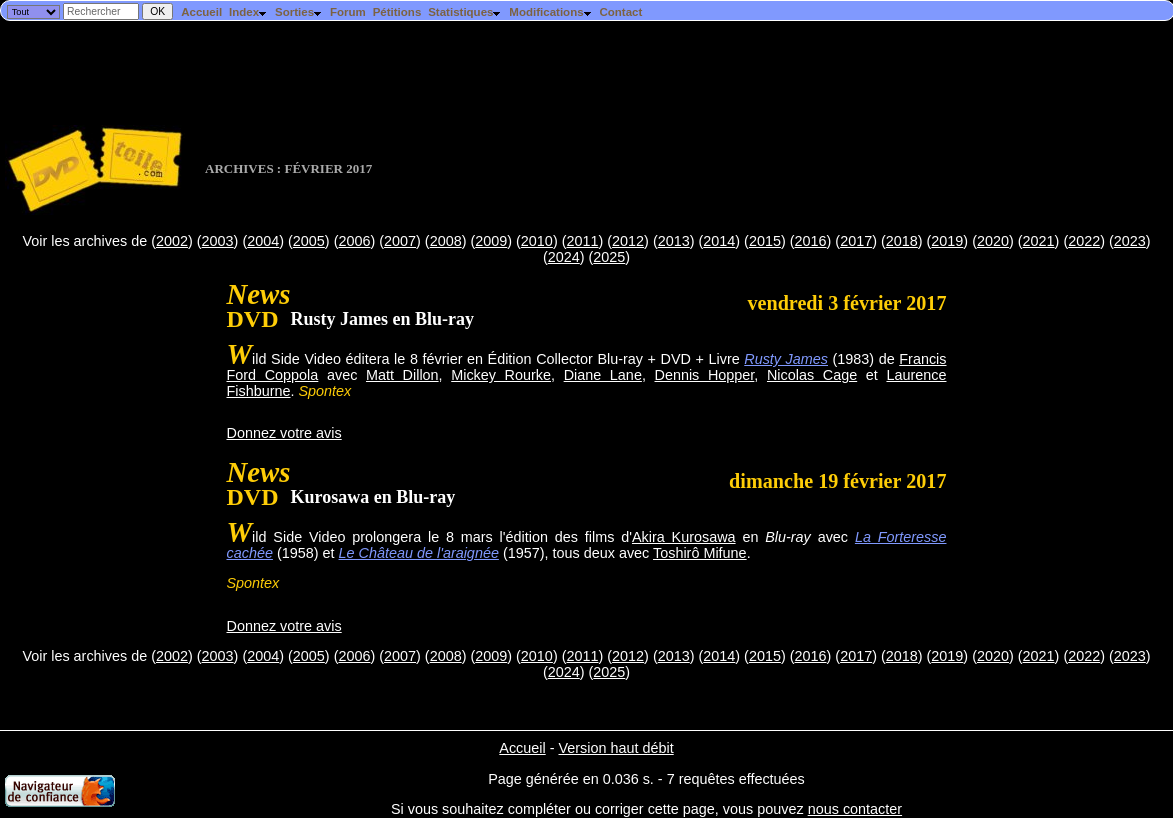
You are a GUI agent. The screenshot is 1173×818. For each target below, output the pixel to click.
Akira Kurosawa (684, 537)
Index (248, 12)
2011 (582, 241)
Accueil (201, 12)
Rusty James (786, 359)
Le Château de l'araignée (419, 553)
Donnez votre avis (284, 433)
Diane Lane (603, 375)
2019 (947, 241)
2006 (354, 241)
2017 (856, 241)
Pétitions (397, 12)
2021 (1039, 241)
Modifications (550, 12)
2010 (537, 241)
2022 (1084, 241)
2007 (400, 241)
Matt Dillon (402, 375)
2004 (263, 241)
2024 (564, 257)
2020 (993, 241)
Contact (620, 12)
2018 (902, 241)
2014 (719, 241)
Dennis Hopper (705, 375)
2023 (1130, 241)
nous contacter (855, 809)
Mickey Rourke (501, 375)
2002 (172, 241)
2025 (609, 257)
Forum (348, 12)
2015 (765, 241)
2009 (491, 241)
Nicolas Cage (812, 375)
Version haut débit (615, 748)
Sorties (299, 12)
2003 (218, 241)
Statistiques (465, 12)
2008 (446, 241)
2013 (674, 241)
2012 (628, 241)
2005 (309, 241)
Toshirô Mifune (700, 553)
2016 (811, 241)
